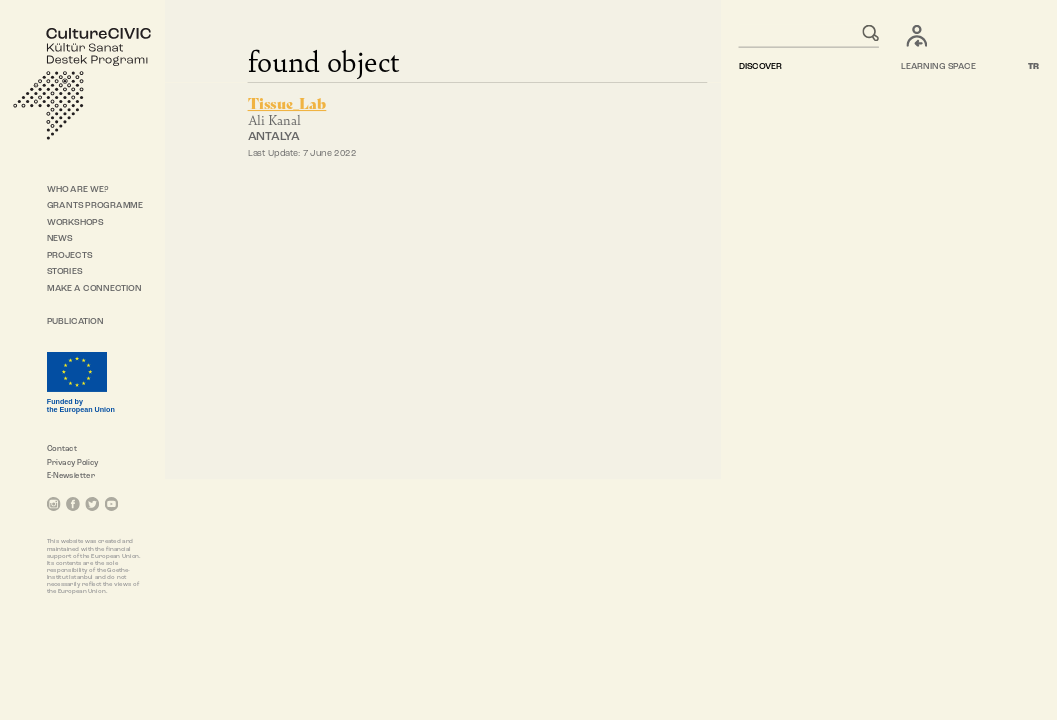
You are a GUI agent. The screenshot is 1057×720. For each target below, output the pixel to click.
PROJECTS (70, 255)
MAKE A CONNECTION (94, 288)
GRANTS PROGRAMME (95, 205)
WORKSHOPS (75, 222)
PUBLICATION (75, 321)
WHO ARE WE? (78, 189)
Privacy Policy (73, 463)
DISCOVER (759, 67)
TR (1033, 67)
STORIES (64, 272)
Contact (62, 449)
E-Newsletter (71, 476)
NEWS (60, 239)
